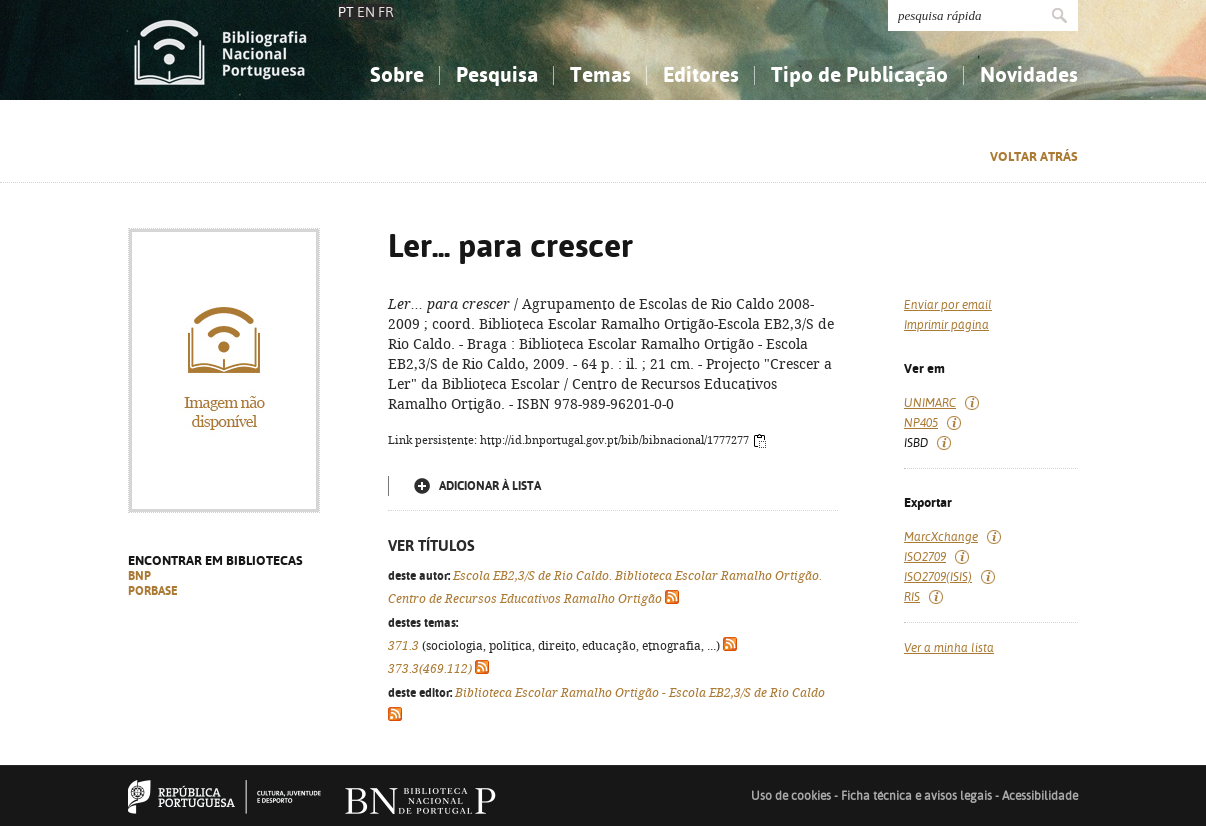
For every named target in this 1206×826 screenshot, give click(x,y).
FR (386, 12)
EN (366, 12)
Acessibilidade (1040, 796)
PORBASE (153, 591)
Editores (701, 74)
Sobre (397, 74)
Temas (600, 74)
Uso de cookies (791, 796)
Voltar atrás (1034, 156)
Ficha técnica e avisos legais (916, 796)
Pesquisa (497, 74)
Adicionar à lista (490, 486)
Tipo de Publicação (859, 74)
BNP (139, 576)
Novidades (1029, 74)
